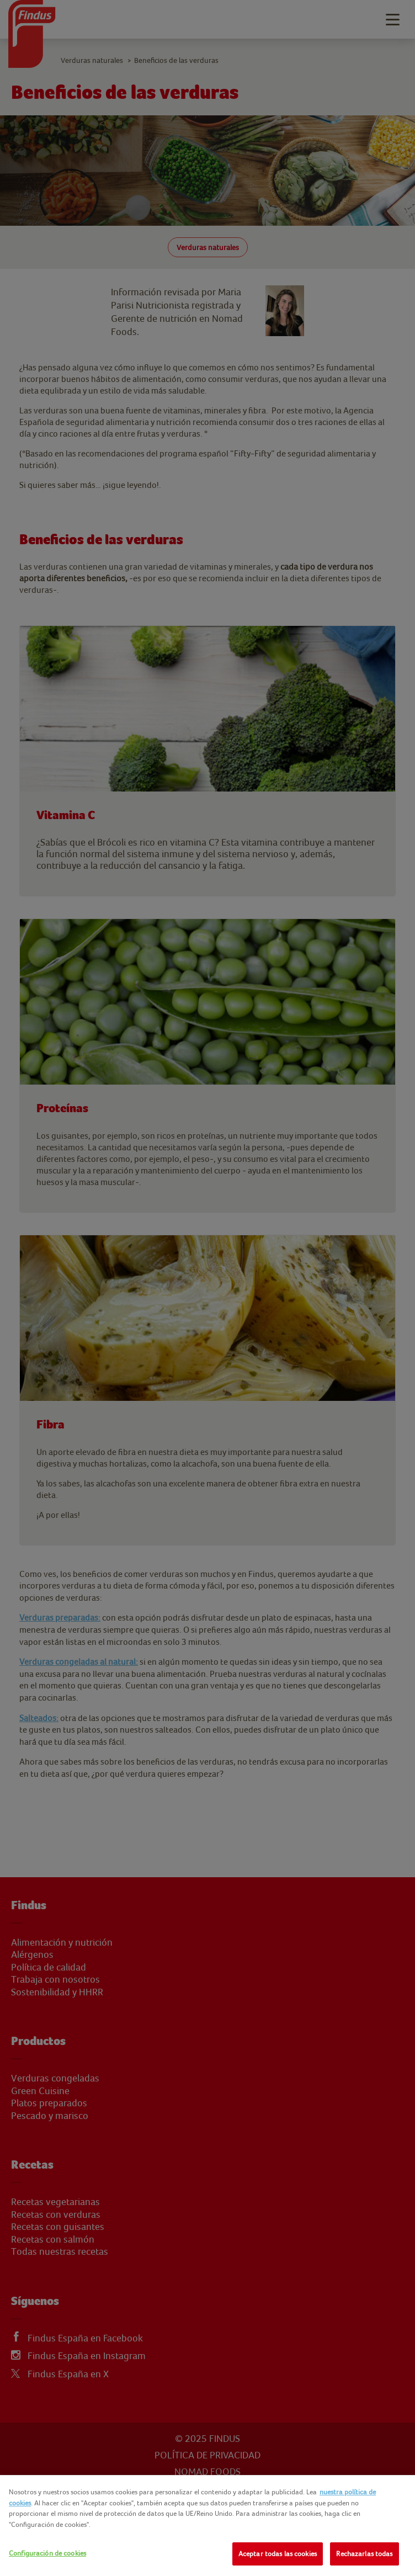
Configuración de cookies (47, 2553)
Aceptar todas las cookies (277, 2554)
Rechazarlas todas (364, 2554)
